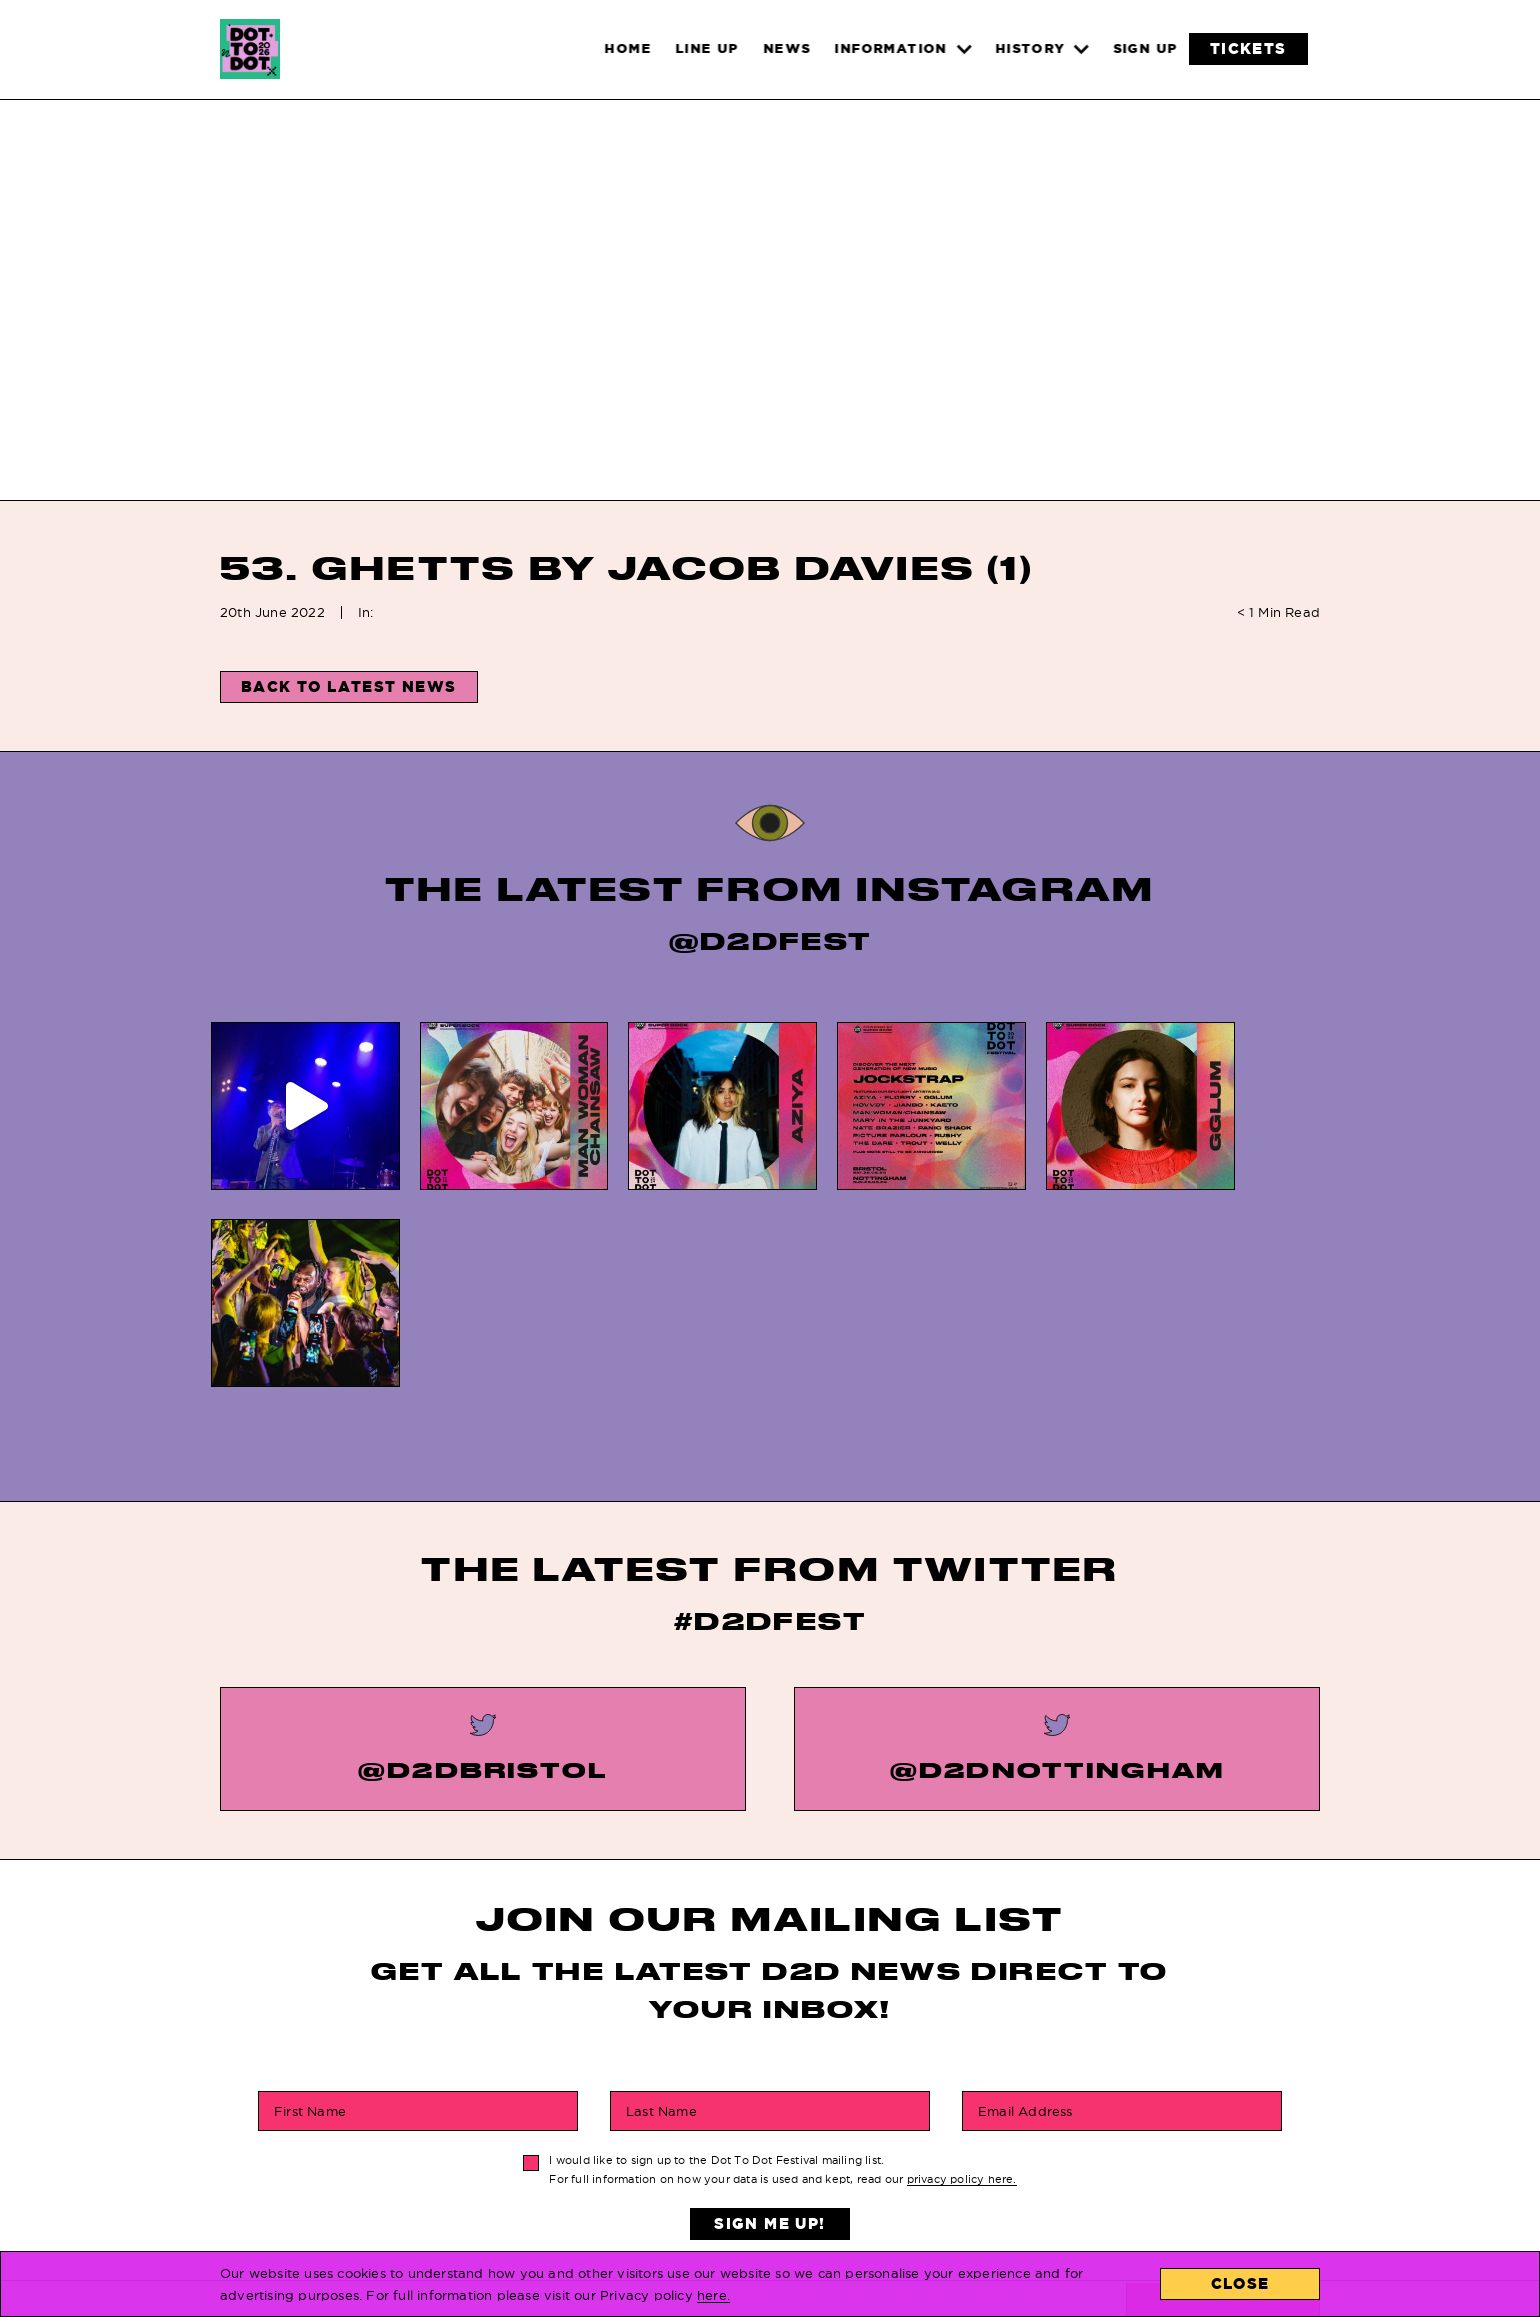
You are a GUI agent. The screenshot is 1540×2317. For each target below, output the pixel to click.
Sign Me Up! (769, 2017)
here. (713, 2295)
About (951, 2185)
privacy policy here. (962, 1973)
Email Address (1025, 1905)
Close (1240, 2283)
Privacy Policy (768, 2185)
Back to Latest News (349, 686)
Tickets (515, 2185)
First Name (310, 1905)
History (738, 2156)
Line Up (512, 2213)
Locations (968, 2128)
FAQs (725, 2128)
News (505, 2156)
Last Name (661, 1905)
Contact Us (973, 2156)
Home (505, 2128)
